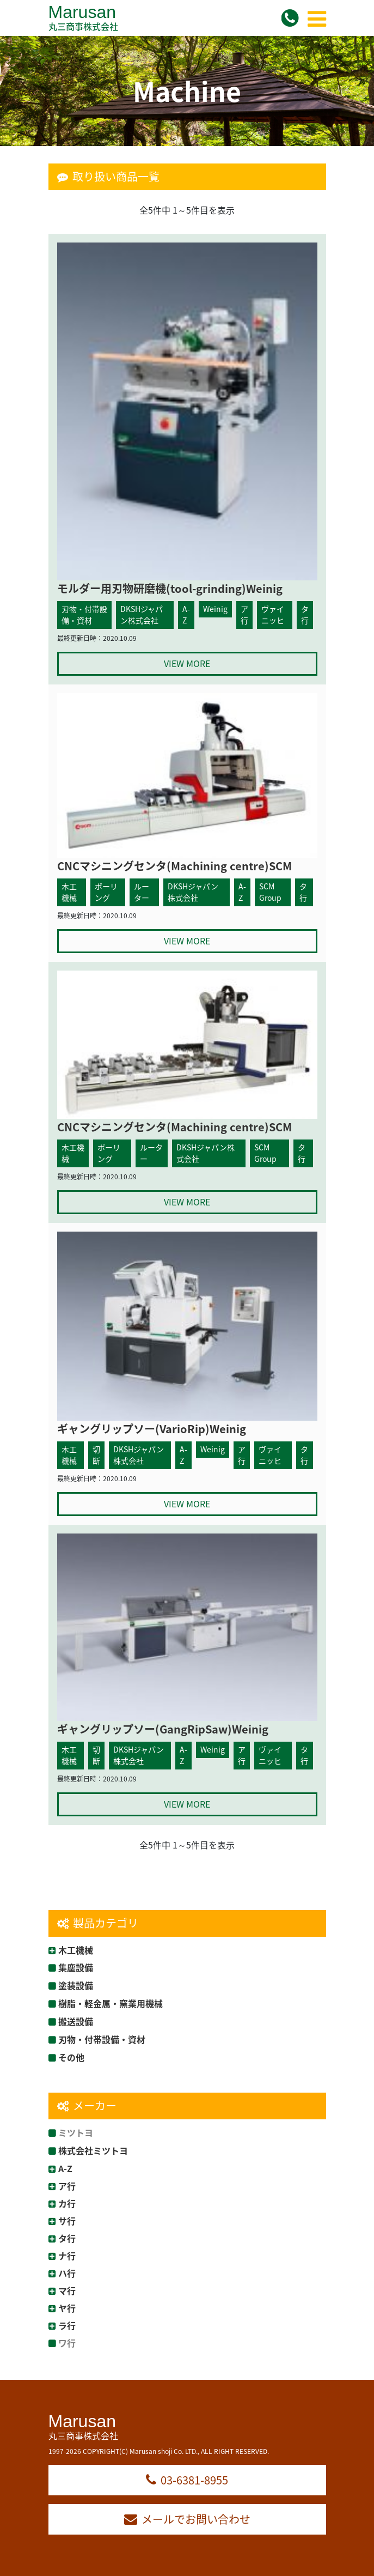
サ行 (67, 2220)
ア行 (67, 2185)
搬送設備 (75, 2021)
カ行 (67, 2203)
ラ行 (67, 2325)
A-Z (65, 2168)
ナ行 (67, 2255)
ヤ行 (67, 2307)
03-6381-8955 (187, 2480)
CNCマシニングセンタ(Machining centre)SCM (174, 866)
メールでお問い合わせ (187, 2519)
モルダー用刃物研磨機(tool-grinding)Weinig (170, 588)
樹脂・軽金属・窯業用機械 (110, 2003)
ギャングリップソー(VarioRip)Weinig (151, 1429)
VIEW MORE (187, 663)
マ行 (67, 2290)
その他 (71, 2057)
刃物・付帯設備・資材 (101, 2039)
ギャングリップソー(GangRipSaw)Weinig (162, 1729)
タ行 (67, 2238)
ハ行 (67, 2273)
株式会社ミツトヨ (93, 2150)
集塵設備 (75, 1967)
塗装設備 (75, 1985)
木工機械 (75, 1949)
